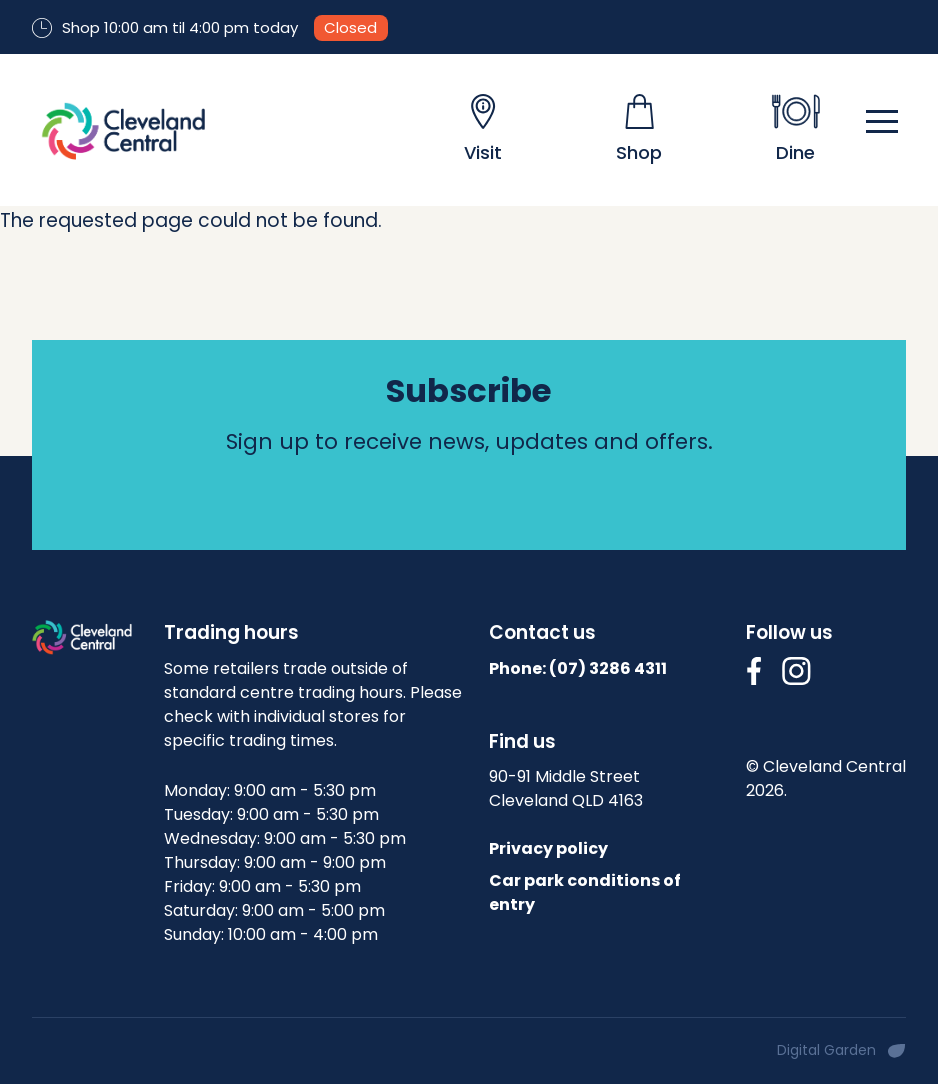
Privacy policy (548, 848)
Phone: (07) (578, 668)
